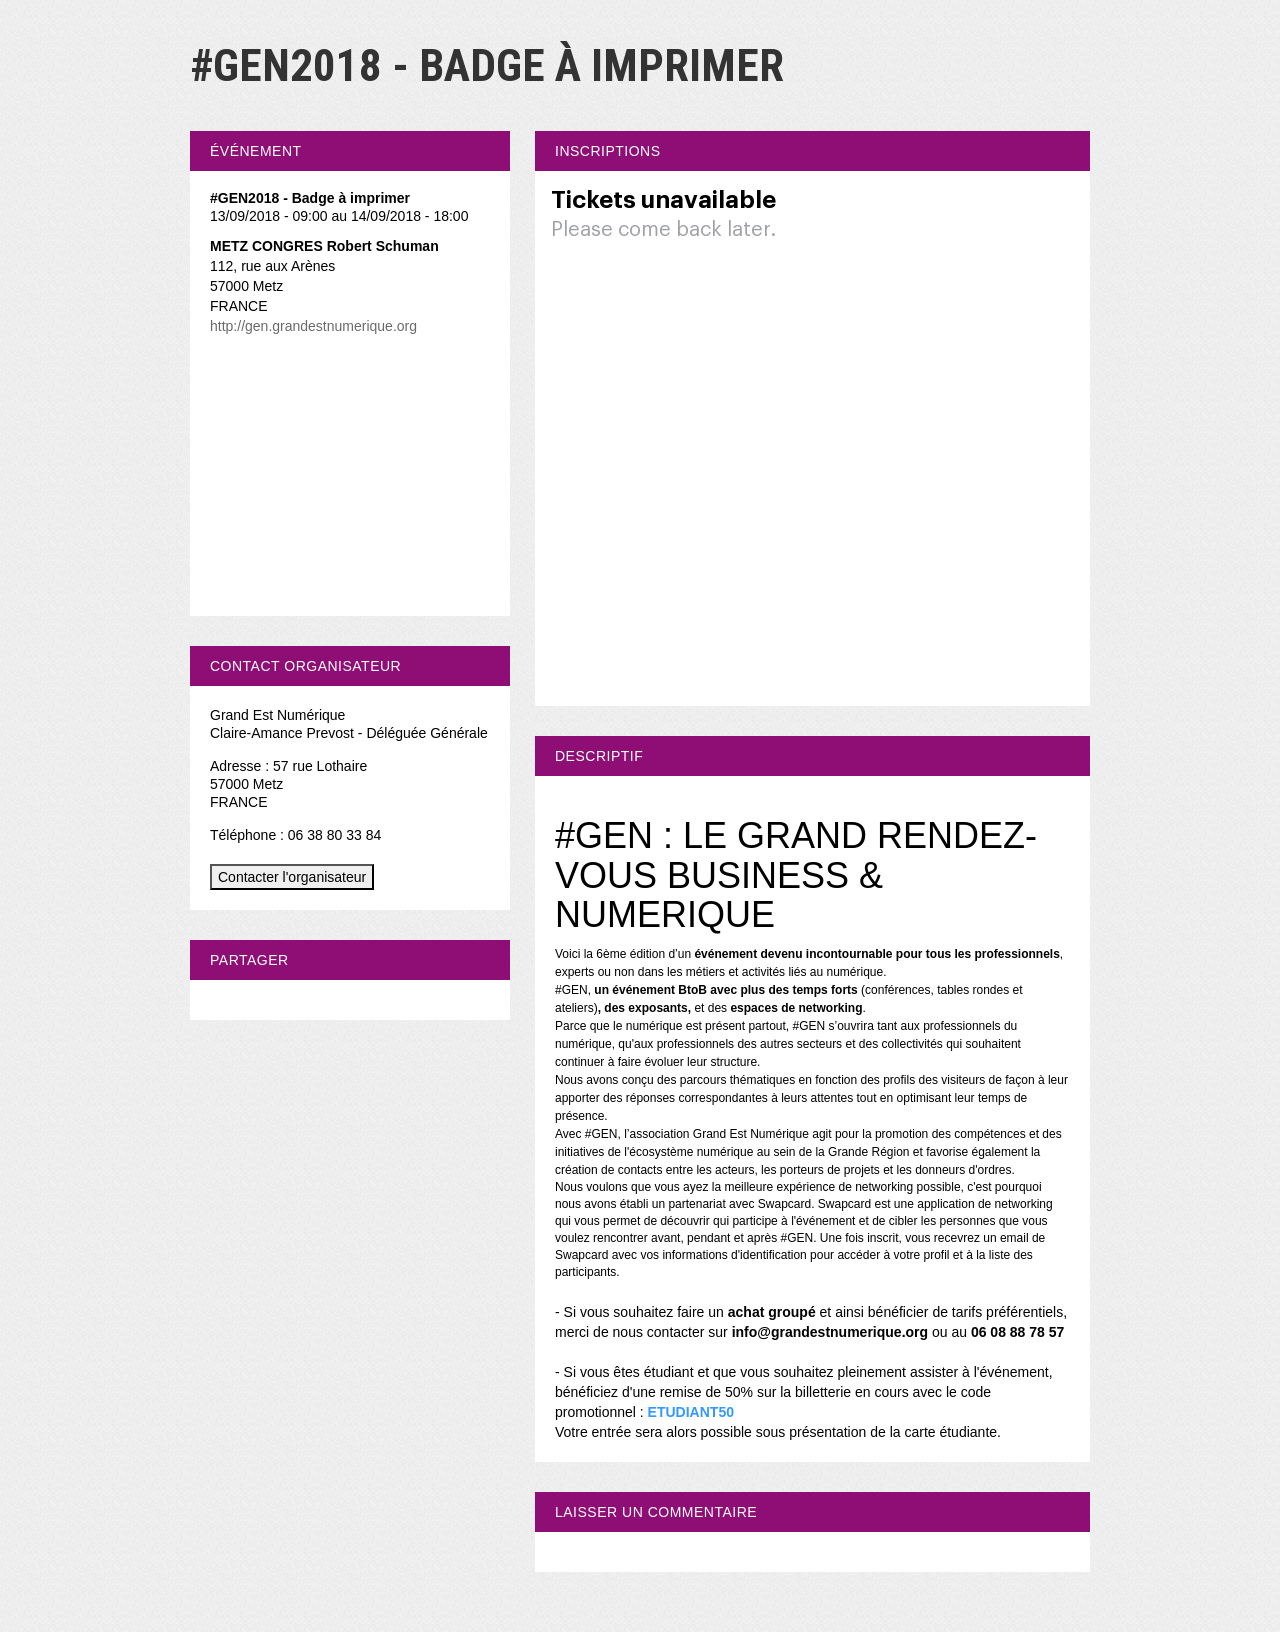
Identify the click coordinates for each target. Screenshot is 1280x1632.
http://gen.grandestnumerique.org (313, 326)
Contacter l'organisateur (292, 877)
